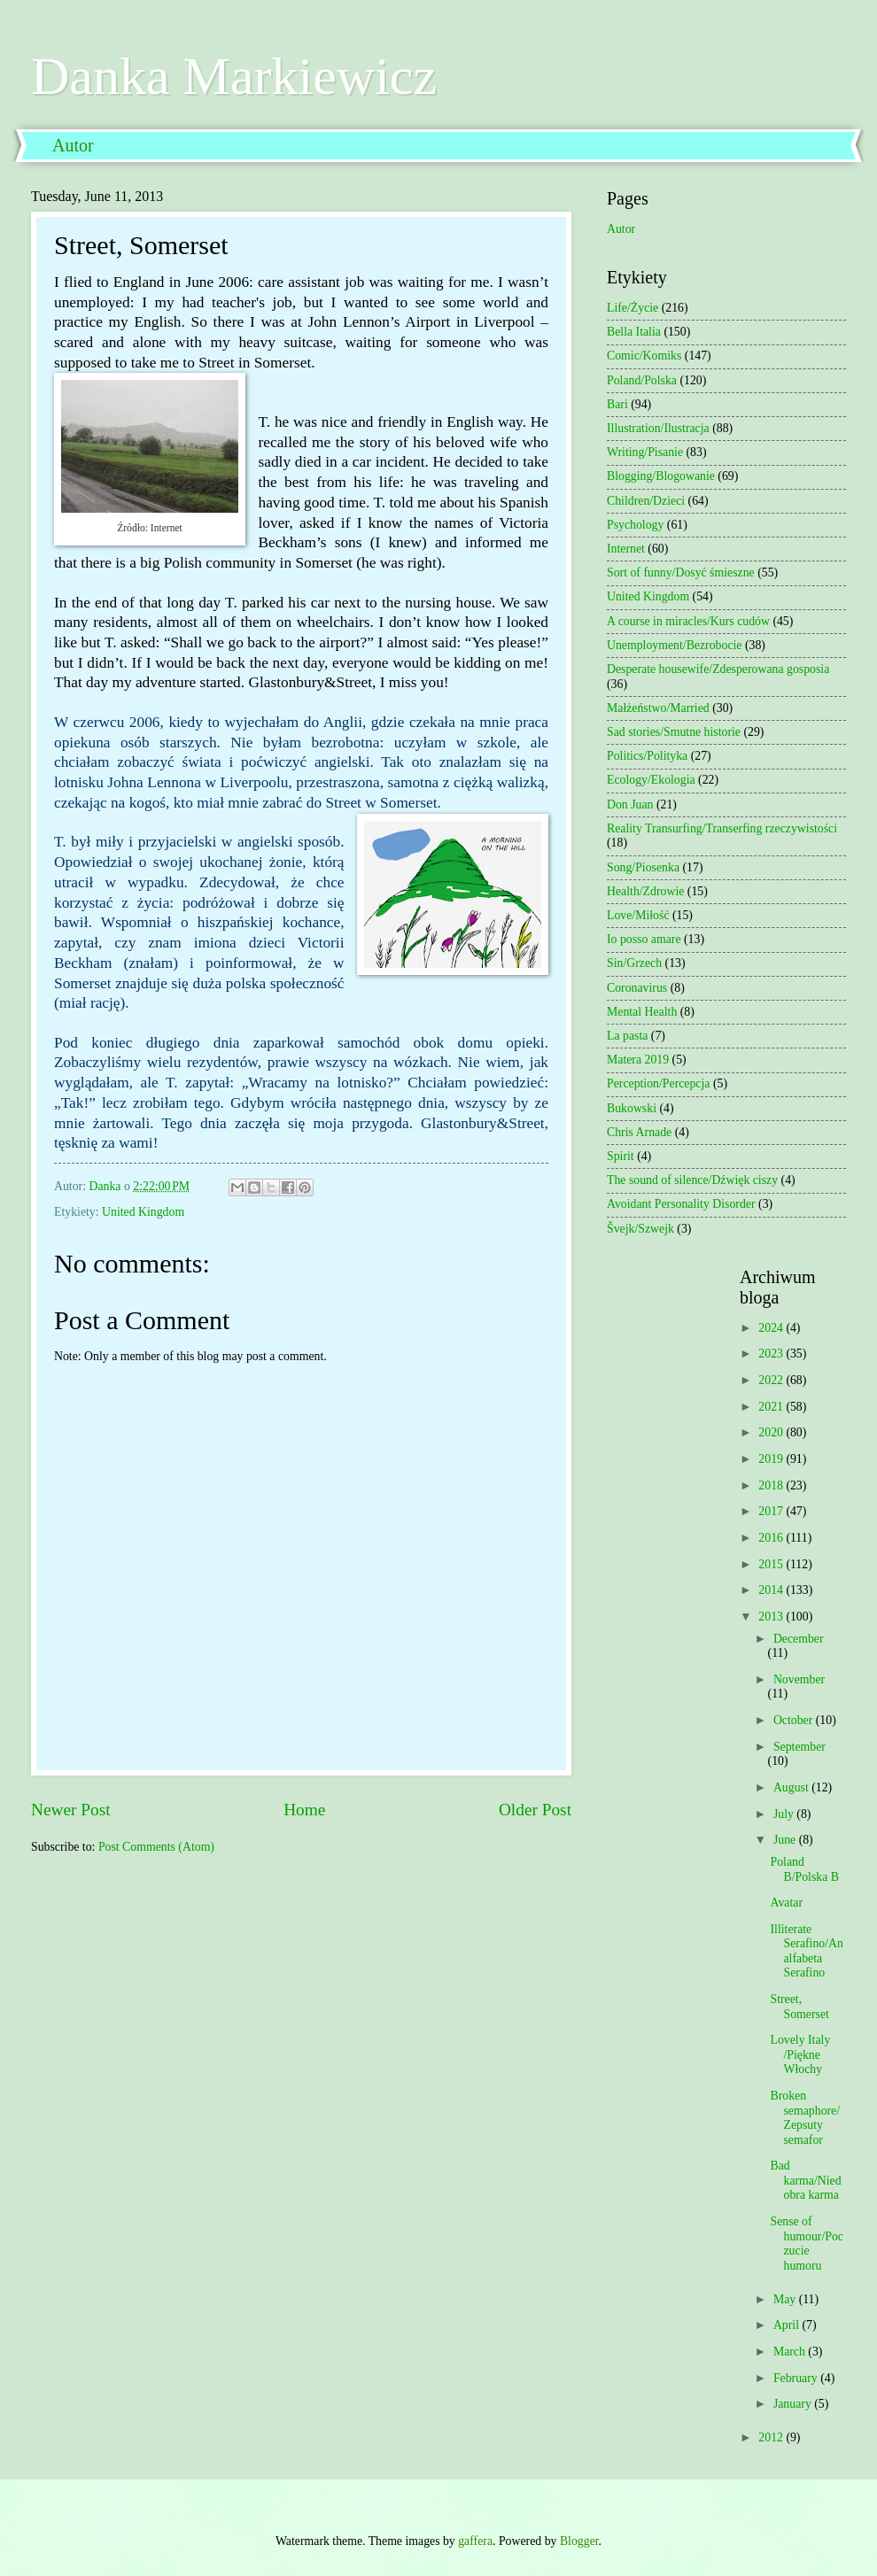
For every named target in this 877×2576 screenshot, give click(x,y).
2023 (772, 1353)
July (784, 1814)
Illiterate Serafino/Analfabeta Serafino (806, 1951)
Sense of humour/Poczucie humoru (806, 2243)
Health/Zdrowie (645, 891)
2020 (772, 1432)
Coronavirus (637, 987)
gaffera (475, 2541)
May (786, 2299)
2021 (772, 1406)
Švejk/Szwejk (640, 1228)
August (792, 1787)
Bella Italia (634, 331)
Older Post (535, 1809)
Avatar (786, 1902)
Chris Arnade (639, 1132)
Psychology (635, 524)
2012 (772, 2437)
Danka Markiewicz (234, 76)
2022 (772, 1380)
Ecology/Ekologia (651, 779)
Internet (626, 548)
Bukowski (631, 1108)
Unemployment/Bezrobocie (674, 645)
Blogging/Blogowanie (661, 476)
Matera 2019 (638, 1059)
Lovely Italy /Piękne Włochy (800, 2054)
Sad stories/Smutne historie (674, 732)
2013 (772, 1616)
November (799, 1679)
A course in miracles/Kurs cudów (688, 621)
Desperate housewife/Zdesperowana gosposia (718, 669)
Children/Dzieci (646, 500)
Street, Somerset (799, 2006)
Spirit (620, 1156)
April (788, 2325)
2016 (772, 1537)
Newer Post (71, 1809)
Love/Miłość (638, 915)
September (799, 1746)
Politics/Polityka (647, 755)
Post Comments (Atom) (156, 1846)
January (793, 2403)
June (786, 1839)
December (798, 1638)
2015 (772, 1564)
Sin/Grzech (634, 963)
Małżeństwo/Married (658, 708)
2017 (772, 1511)
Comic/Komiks (644, 355)
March (790, 2351)
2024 (772, 1327)
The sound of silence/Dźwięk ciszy (692, 1180)
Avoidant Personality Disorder (681, 1204)
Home (304, 1809)
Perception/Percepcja (658, 1083)
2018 (772, 1485)
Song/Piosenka (643, 867)
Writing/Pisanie (645, 452)
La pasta (627, 1035)
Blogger (579, 2541)
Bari (617, 404)
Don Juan (630, 804)
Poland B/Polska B (804, 1869)
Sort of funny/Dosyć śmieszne (681, 572)
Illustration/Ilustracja (658, 428)
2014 (772, 1590)
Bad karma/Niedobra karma (805, 2180)
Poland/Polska (642, 380)
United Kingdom (143, 1211)
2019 (772, 1459)
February (796, 2378)
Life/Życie (632, 307)
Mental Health (642, 1011)
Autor (73, 145)
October (794, 1720)
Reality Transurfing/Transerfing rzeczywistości (722, 828)
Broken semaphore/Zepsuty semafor (805, 2118)
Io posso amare (644, 939)
